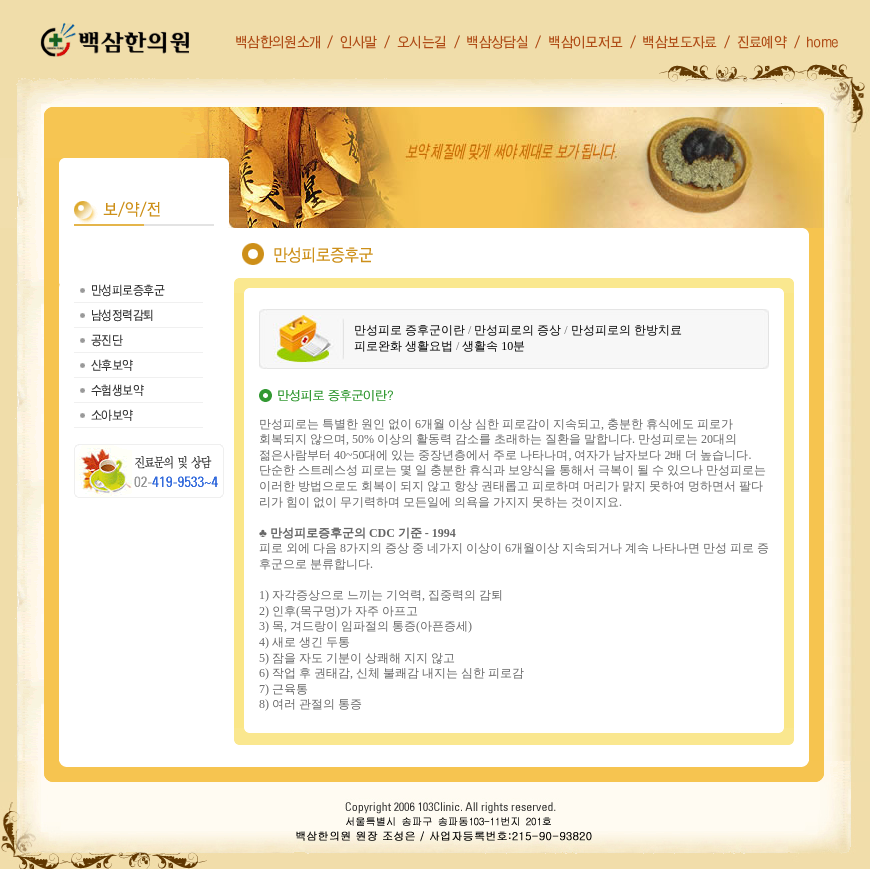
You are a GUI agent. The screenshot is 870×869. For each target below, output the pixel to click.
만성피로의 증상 (517, 330)
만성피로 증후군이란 (409, 330)
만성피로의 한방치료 (626, 330)
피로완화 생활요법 (403, 346)
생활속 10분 (493, 346)
